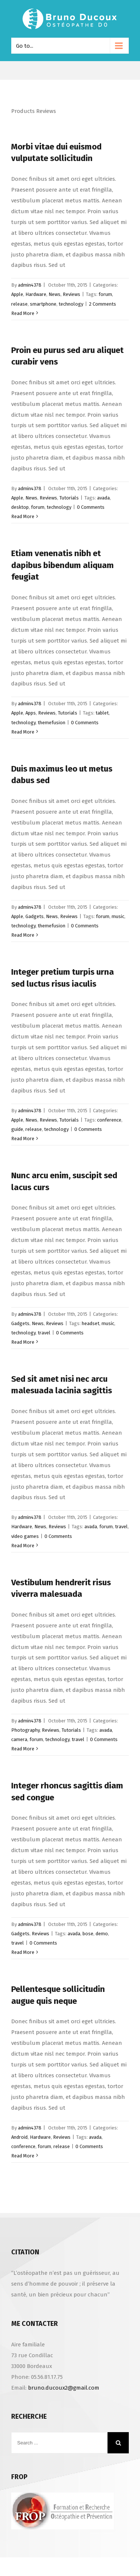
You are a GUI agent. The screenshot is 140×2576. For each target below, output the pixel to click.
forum (105, 294)
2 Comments (102, 304)
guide (17, 1129)
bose (88, 1933)
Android (19, 2137)
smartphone (43, 304)
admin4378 (29, 285)
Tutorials (69, 498)
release (19, 304)
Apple (17, 294)
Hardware (35, 294)
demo (102, 1933)
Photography (25, 1730)
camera (19, 1739)
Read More (22, 313)
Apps (30, 713)
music (118, 916)
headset (90, 1323)
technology (71, 304)
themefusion (51, 722)
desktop (20, 507)
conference (109, 1120)
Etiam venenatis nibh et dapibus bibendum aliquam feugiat (62, 565)
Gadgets (34, 916)
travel (44, 1333)
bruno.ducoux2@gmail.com (63, 2387)
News (54, 294)
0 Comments (91, 507)
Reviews (71, 294)
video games (25, 1536)
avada (103, 498)
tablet (102, 713)
